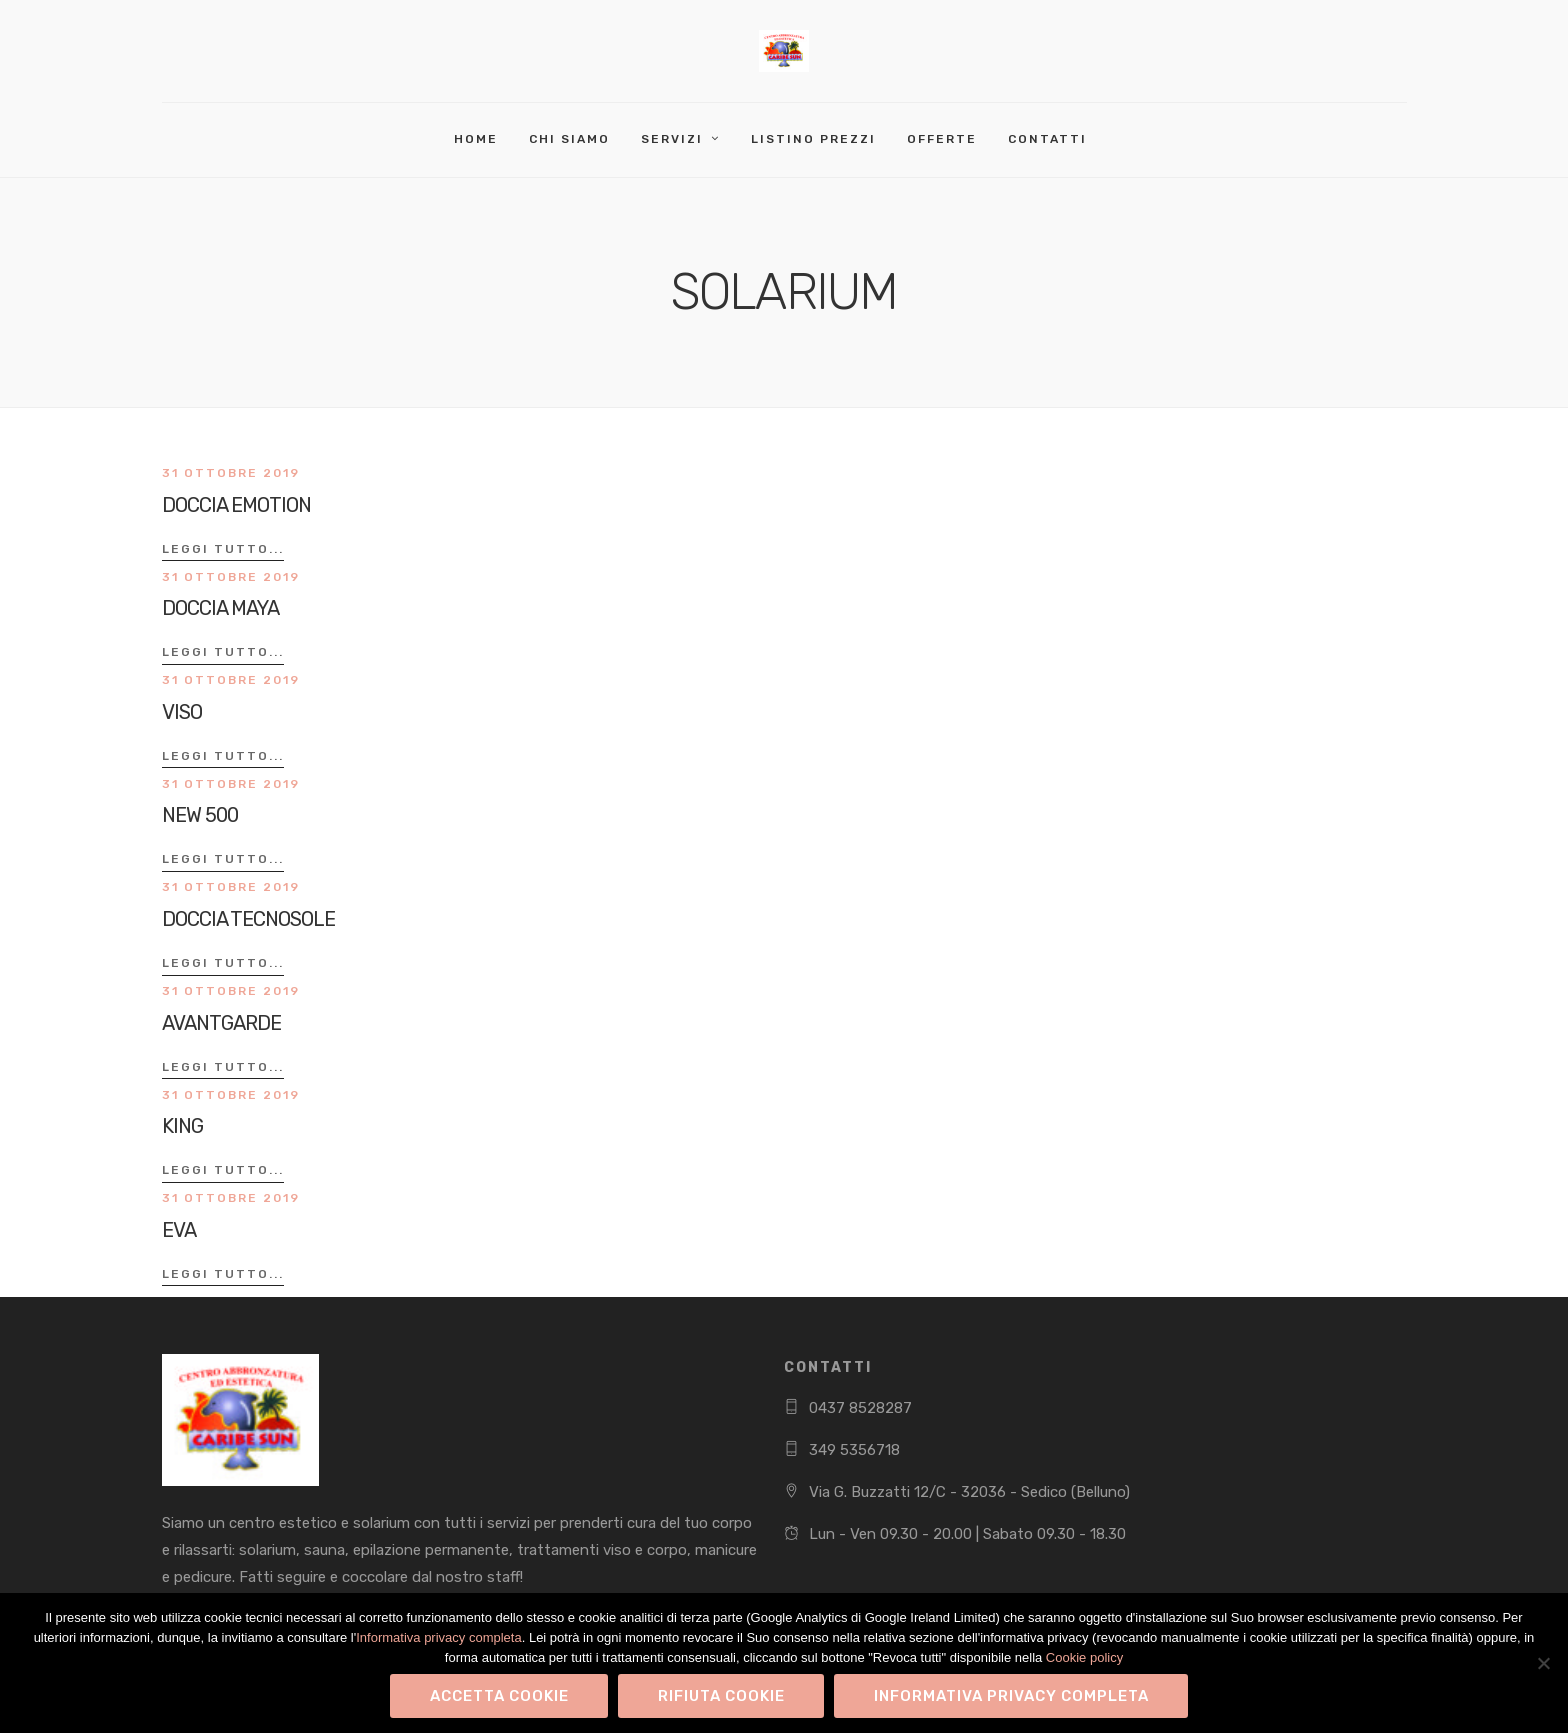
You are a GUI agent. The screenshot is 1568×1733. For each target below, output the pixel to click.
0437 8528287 (860, 1408)
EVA (179, 1230)
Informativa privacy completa (438, 1637)
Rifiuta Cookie (721, 1696)
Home (476, 139)
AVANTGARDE (221, 1023)
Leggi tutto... (223, 549)
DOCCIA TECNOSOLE (248, 919)
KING (182, 1126)
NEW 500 (200, 815)
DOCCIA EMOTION (236, 505)
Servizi (672, 139)
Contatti (1047, 139)
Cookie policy (1084, 1657)
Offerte (942, 139)
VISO (182, 712)
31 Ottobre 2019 (231, 473)
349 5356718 (854, 1450)
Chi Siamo (569, 139)
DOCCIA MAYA (220, 608)
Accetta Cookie (499, 1696)
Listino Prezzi (813, 139)
